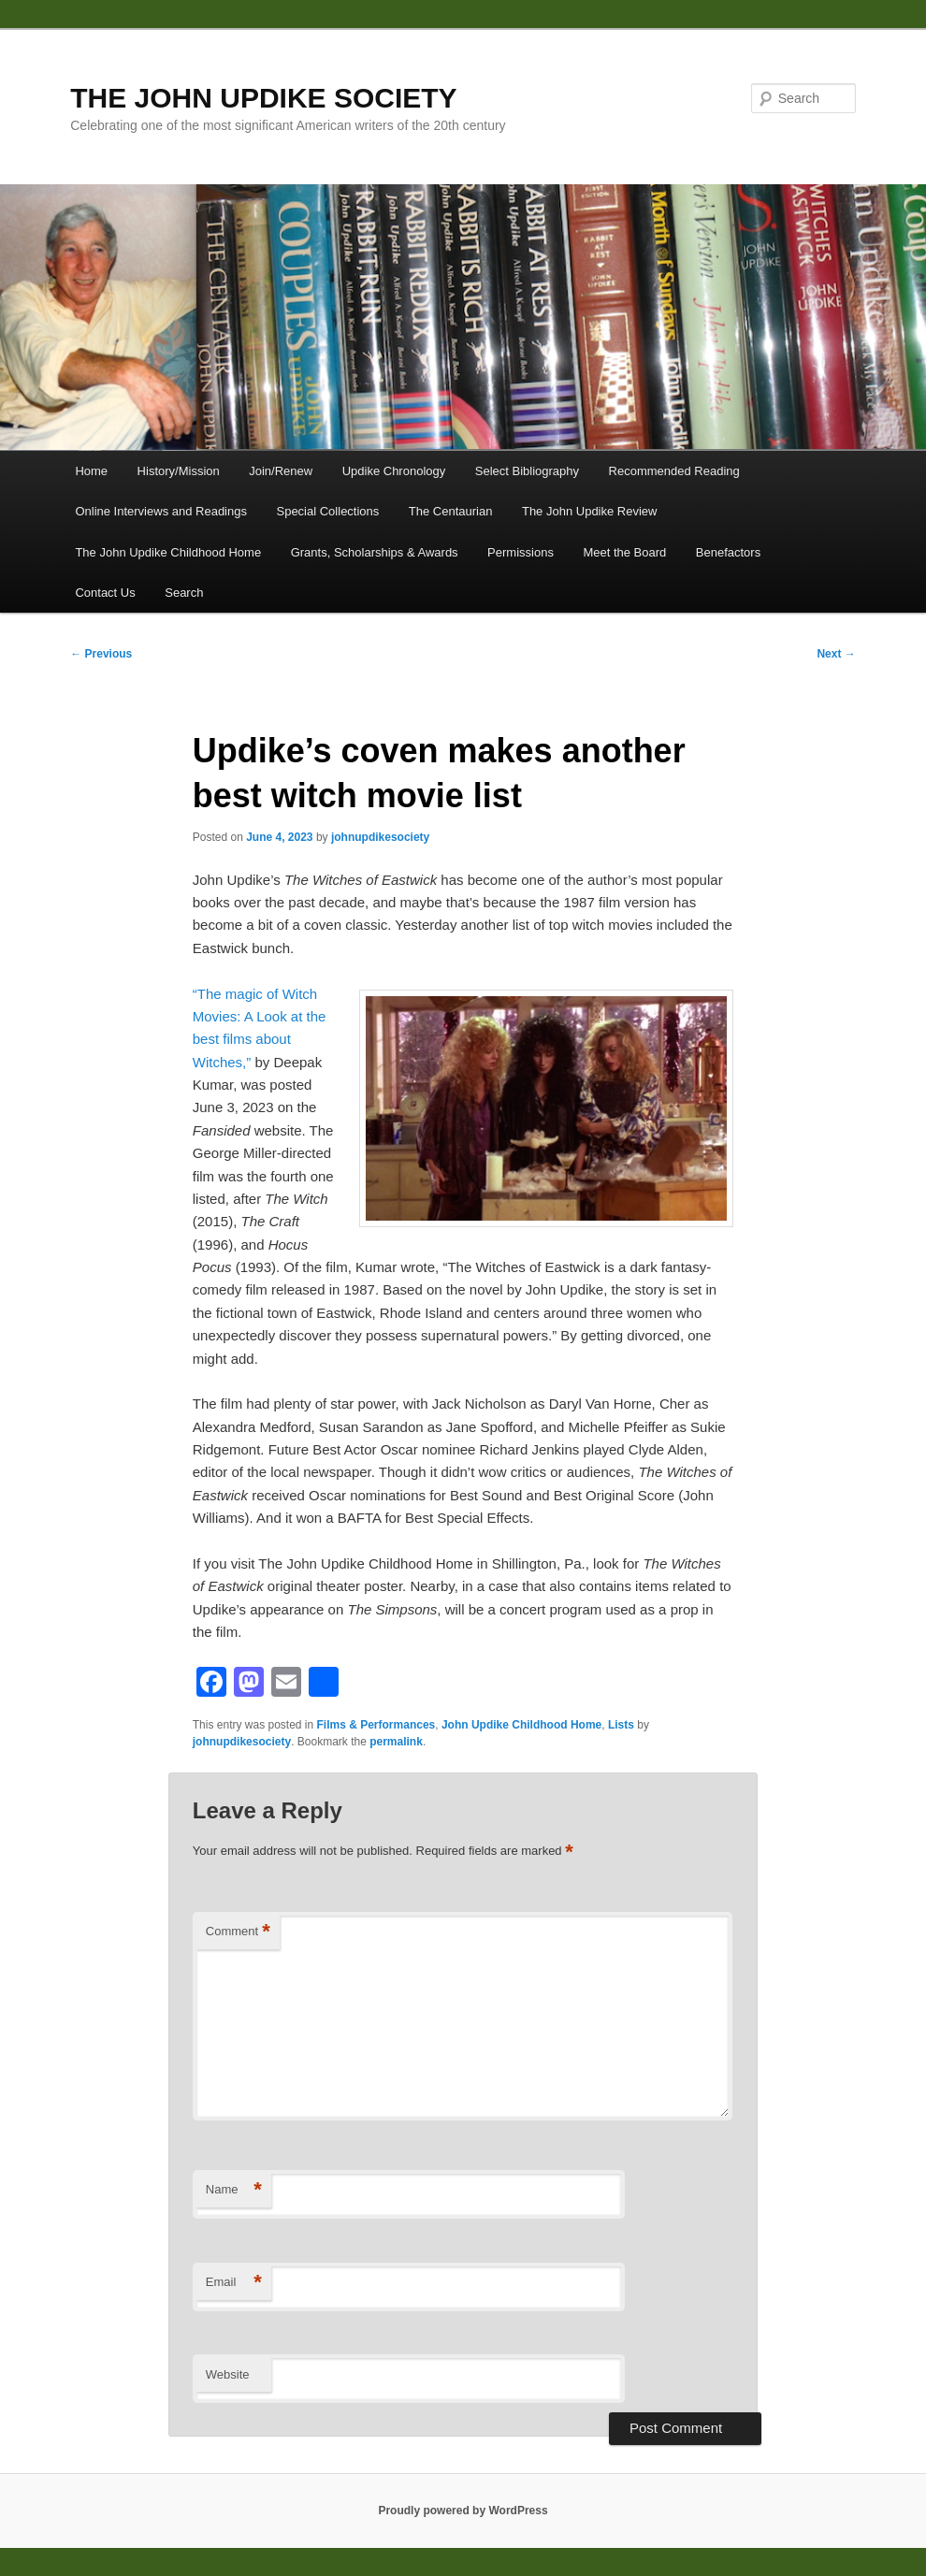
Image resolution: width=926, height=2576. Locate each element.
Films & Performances (376, 1724)
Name (234, 2190)
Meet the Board (624, 552)
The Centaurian (451, 511)
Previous (101, 653)
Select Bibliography (527, 471)
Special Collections (327, 511)
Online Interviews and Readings (161, 511)
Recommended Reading (674, 471)
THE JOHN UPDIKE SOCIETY (263, 97)
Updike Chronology (394, 471)
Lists (621, 1724)
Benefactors (728, 552)
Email (234, 2282)
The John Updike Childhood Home (168, 552)
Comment (238, 1932)
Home (91, 471)
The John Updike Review (590, 511)
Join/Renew (280, 471)
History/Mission (178, 471)
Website (228, 2374)
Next (836, 653)
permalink (396, 1741)
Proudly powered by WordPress (462, 2510)
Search (184, 593)
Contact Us (105, 593)
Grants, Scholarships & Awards (374, 552)
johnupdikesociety (380, 837)
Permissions (520, 552)
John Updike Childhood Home (521, 1724)
